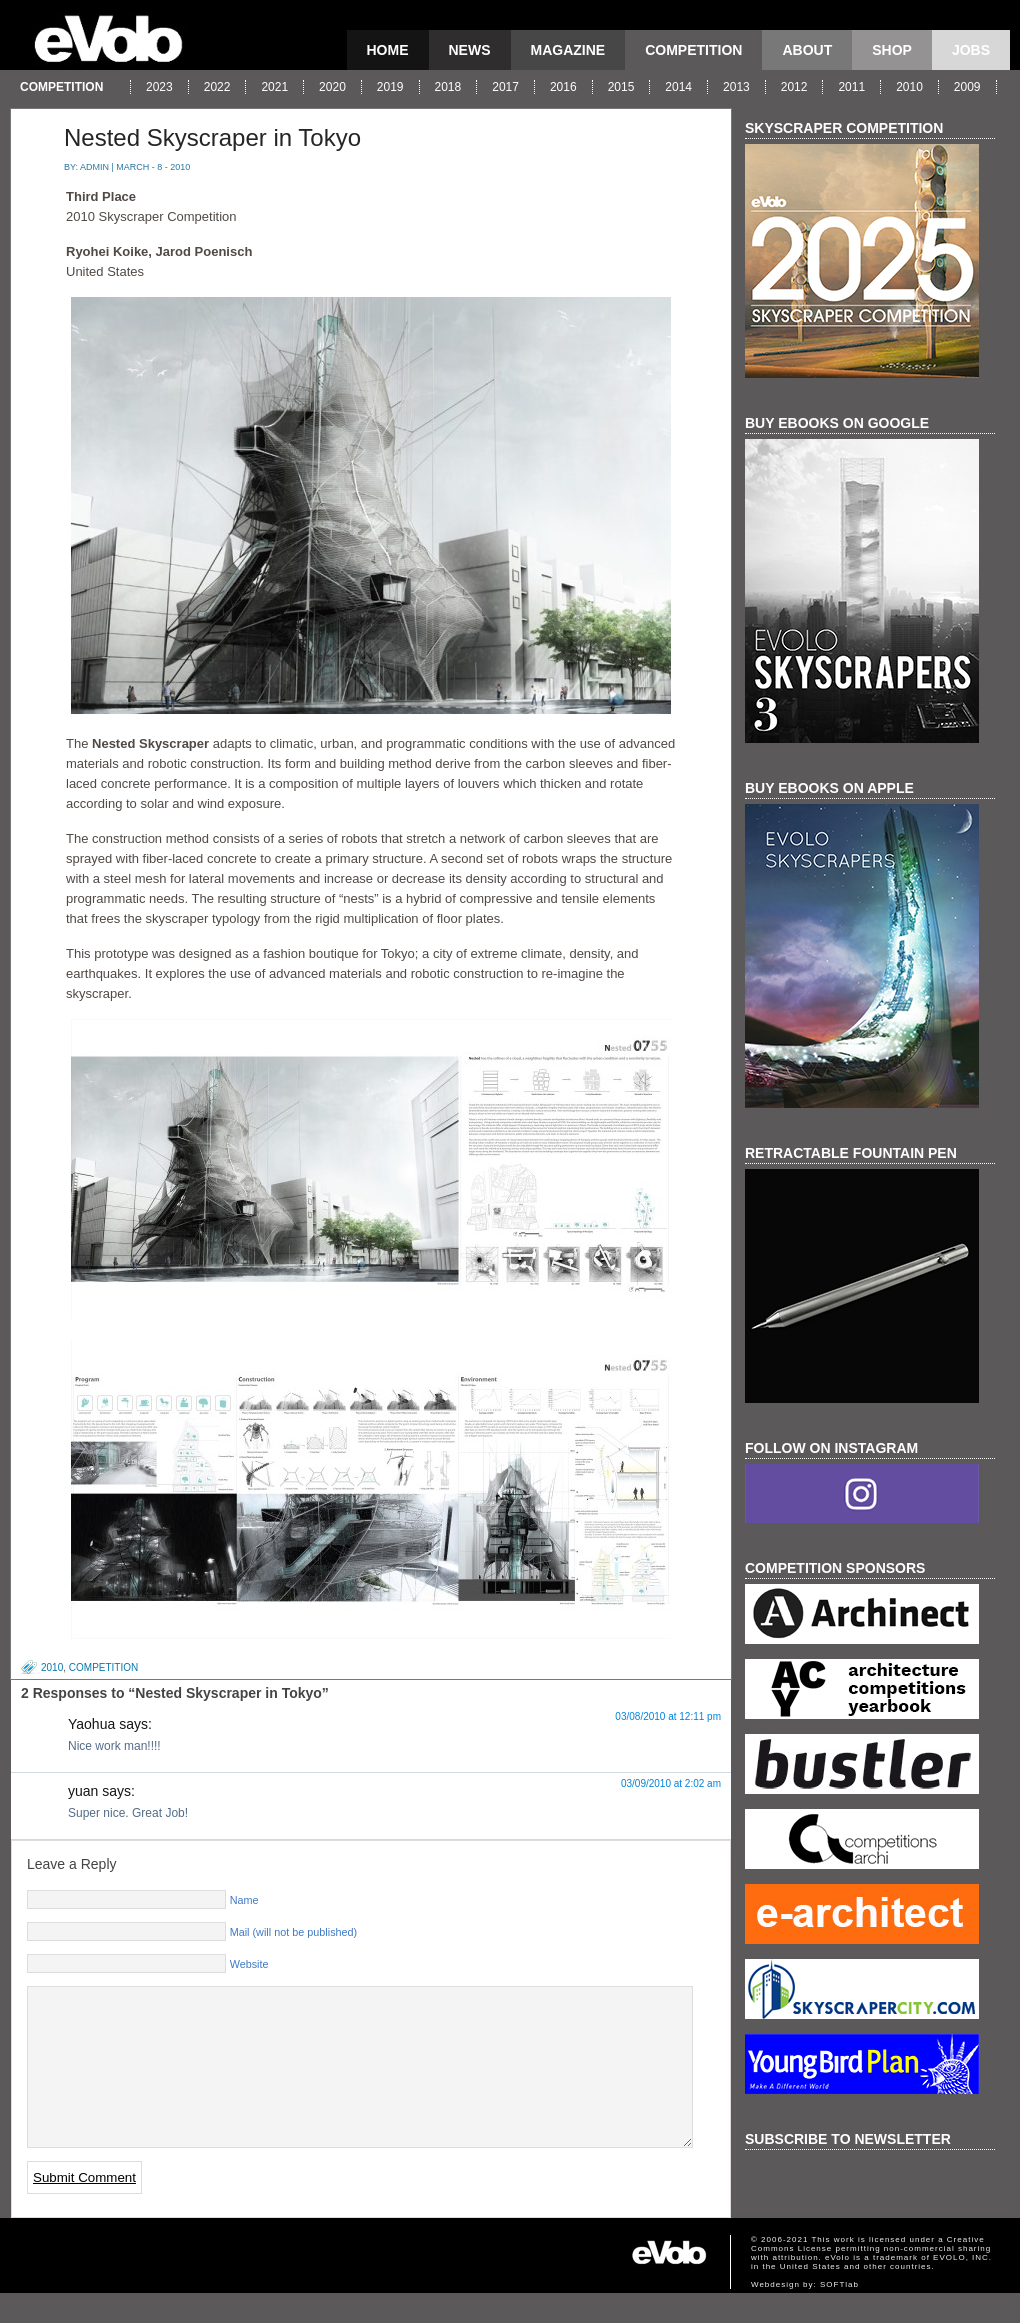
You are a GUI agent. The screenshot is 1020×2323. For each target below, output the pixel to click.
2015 (621, 87)
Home (388, 50)
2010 (909, 87)
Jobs (971, 50)
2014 (678, 87)
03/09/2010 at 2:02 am (671, 1783)
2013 (736, 87)
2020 (332, 87)
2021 (274, 87)
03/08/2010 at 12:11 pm (668, 1716)
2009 (967, 87)
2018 (448, 87)
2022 (217, 87)
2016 (563, 87)
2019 (390, 87)
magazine (568, 50)
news (470, 50)
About (807, 50)
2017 (505, 87)
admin (94, 167)
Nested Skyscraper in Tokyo (212, 137)
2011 (851, 87)
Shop (892, 50)
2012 (794, 87)
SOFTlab (839, 2314)
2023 (159, 87)
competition (693, 50)
